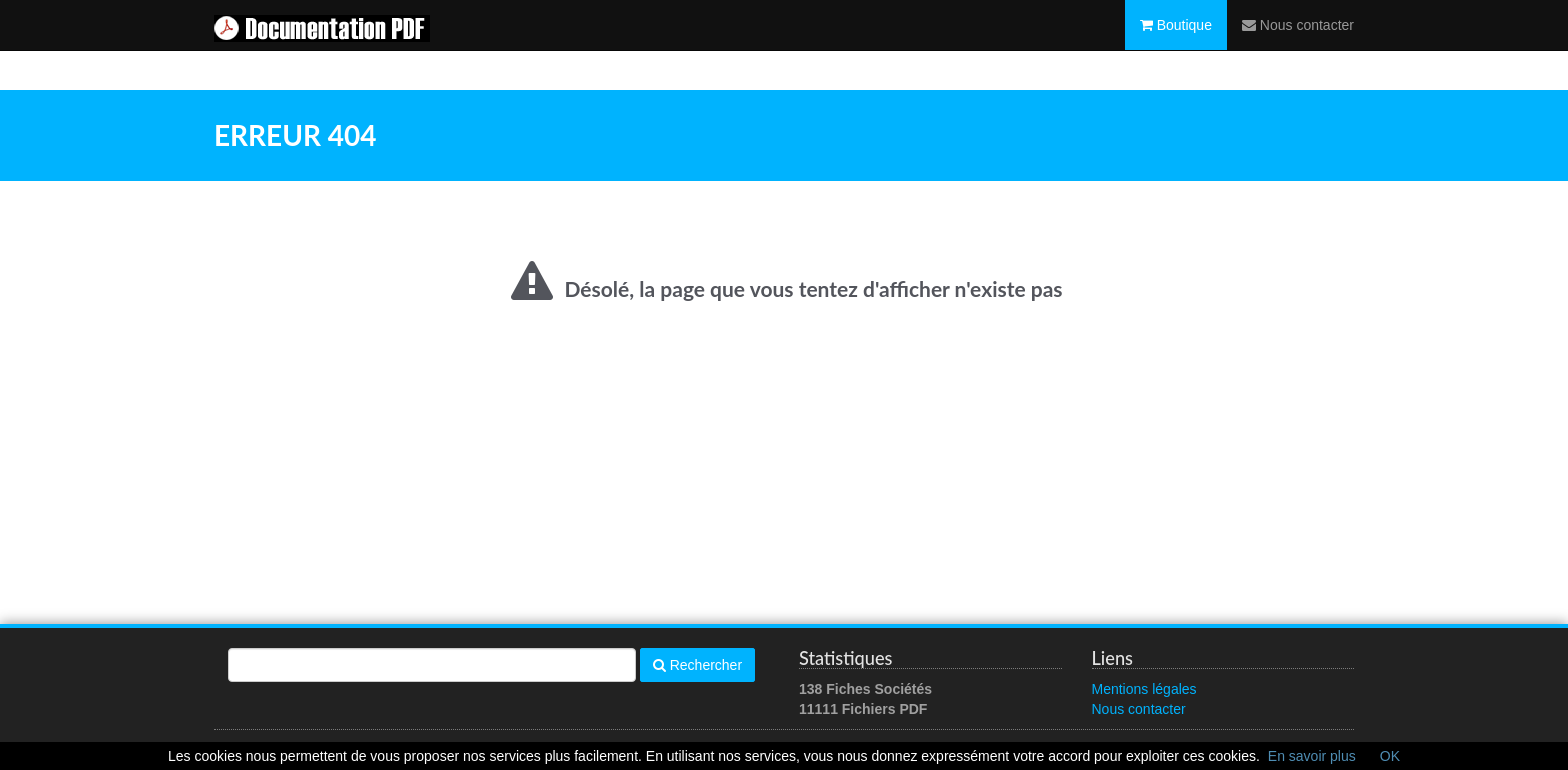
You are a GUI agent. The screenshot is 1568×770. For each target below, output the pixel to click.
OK (1390, 756)
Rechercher (697, 665)
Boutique (1176, 45)
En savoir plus (1312, 756)
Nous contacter (1298, 45)
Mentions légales (1144, 689)
